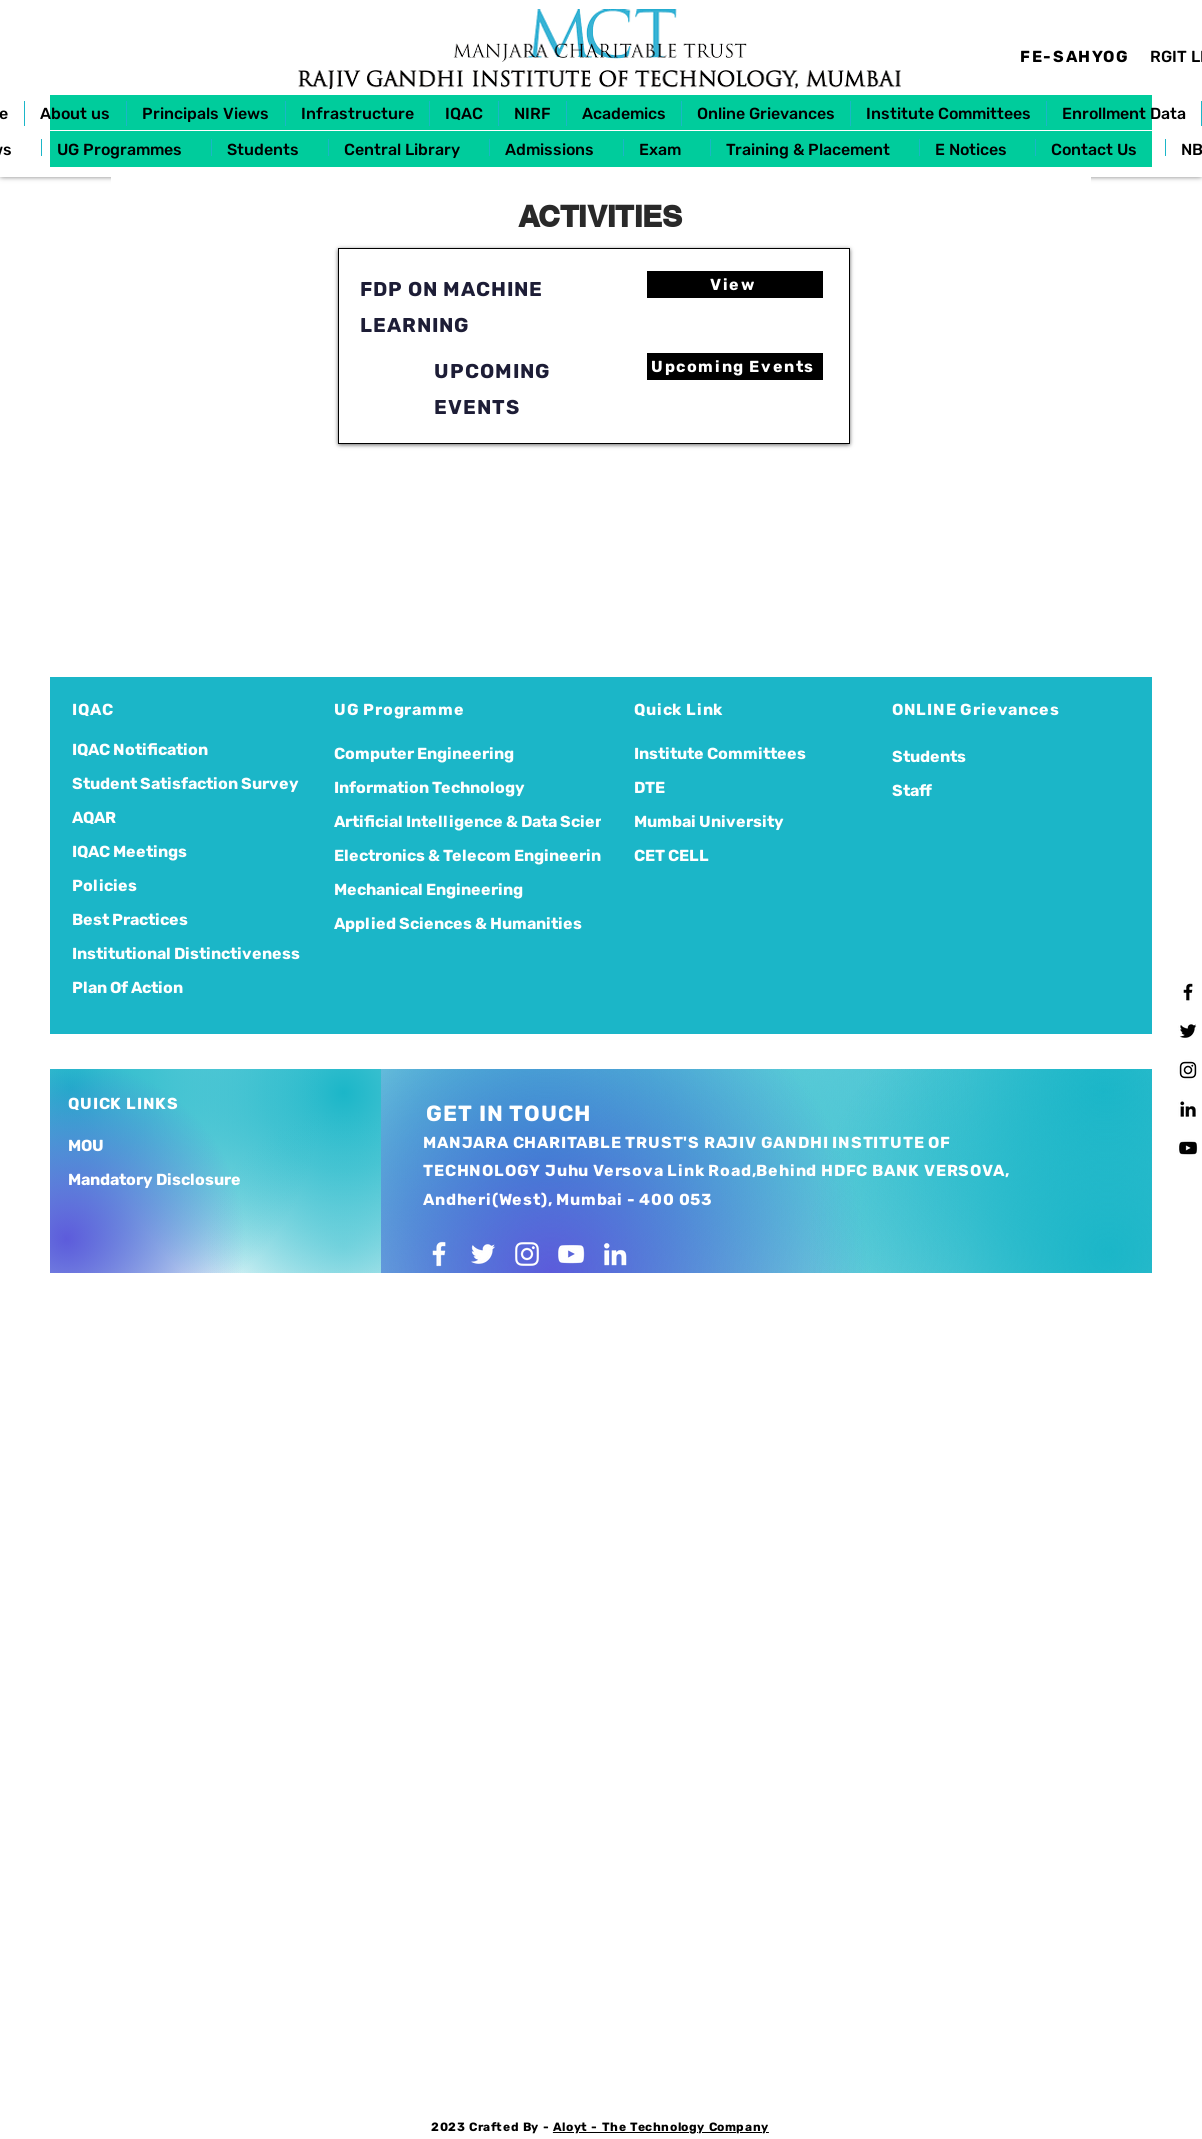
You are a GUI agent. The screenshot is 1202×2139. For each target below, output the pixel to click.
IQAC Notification (140, 749)
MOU (86, 1145)
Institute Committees (720, 753)
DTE (649, 787)
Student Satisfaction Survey (185, 783)
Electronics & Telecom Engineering (449, 855)
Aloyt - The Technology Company (661, 2127)
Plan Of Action (127, 987)
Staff (912, 790)
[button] (75, 113)
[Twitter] (1188, 1031)
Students (929, 756)
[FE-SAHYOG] (1077, 56)
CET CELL (671, 855)
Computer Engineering (424, 753)
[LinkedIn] (1188, 1109)
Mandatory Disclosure (154, 1179)
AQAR (94, 817)
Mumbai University (709, 821)
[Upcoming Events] (735, 366)
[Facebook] (1188, 992)
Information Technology (429, 787)
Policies (104, 885)
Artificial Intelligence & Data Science (449, 821)
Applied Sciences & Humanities (449, 923)
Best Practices (130, 919)
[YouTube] (1188, 1148)
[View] (735, 284)
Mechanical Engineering (428, 889)
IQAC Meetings (129, 851)
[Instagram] (1188, 1070)
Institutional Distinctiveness (186, 953)
